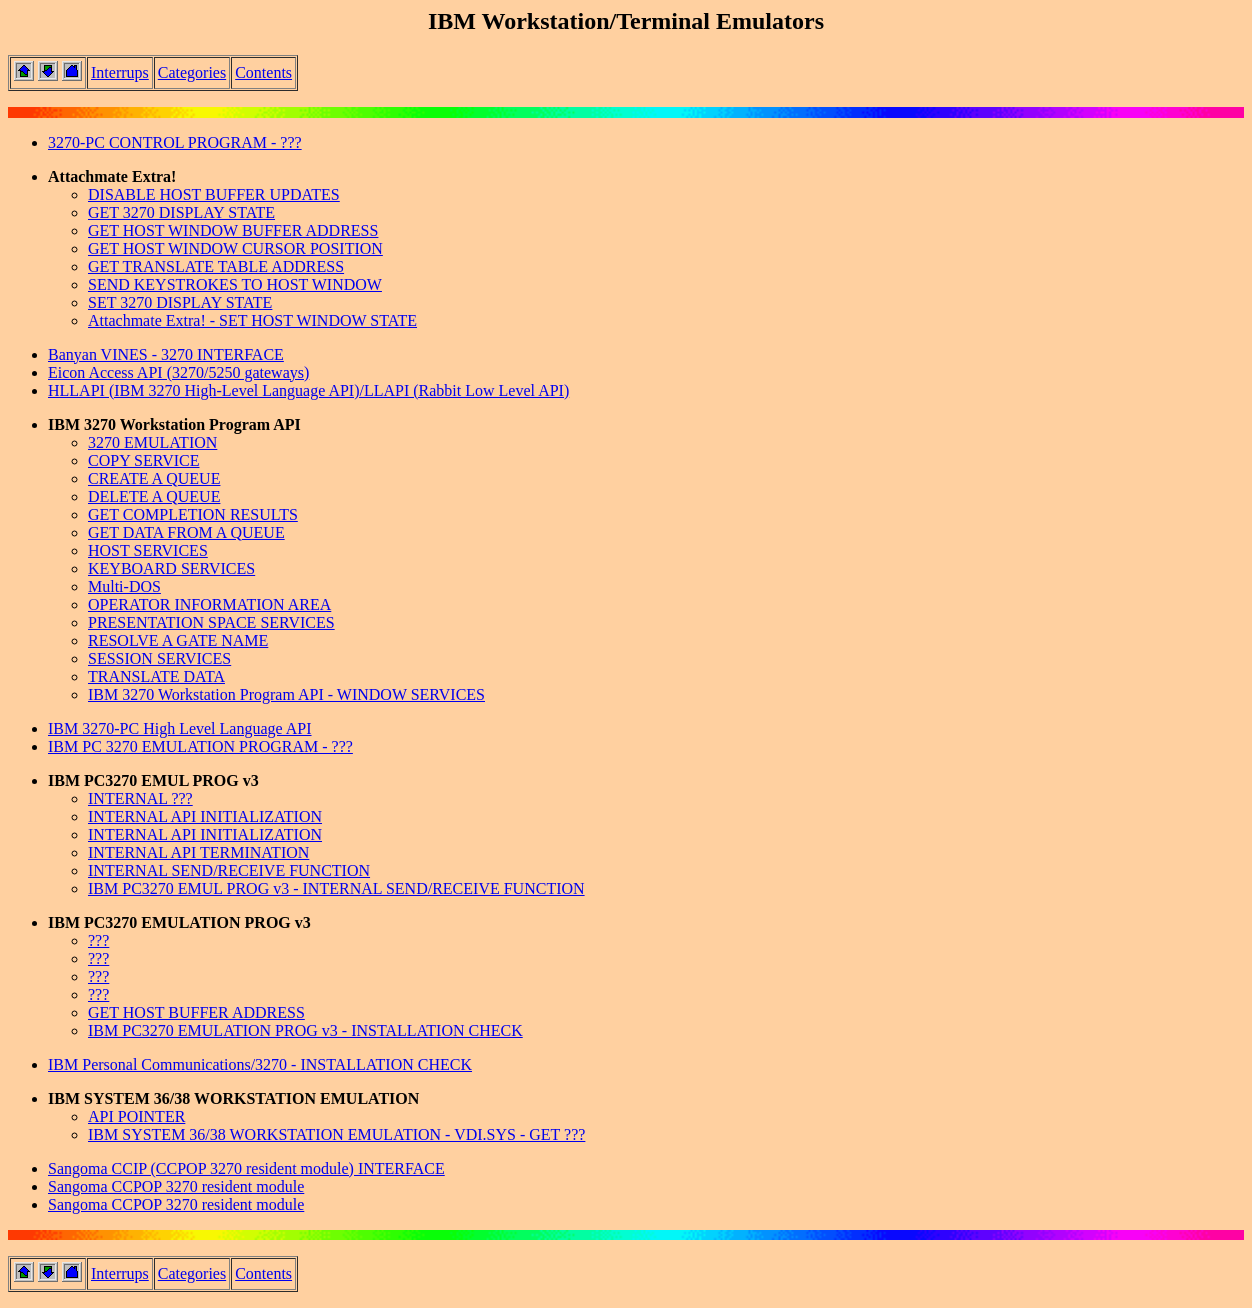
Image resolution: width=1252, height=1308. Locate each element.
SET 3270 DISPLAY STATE (180, 302)
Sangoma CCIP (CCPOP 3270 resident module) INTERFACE (246, 1168)
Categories (192, 72)
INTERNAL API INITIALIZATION (205, 816)
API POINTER (136, 1116)
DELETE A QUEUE (154, 496)
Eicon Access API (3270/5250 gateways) (178, 372)
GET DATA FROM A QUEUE (186, 532)
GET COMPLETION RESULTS (193, 514)
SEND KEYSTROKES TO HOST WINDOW (235, 284)
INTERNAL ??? (140, 798)
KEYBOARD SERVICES (171, 568)
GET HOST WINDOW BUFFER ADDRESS (233, 230)
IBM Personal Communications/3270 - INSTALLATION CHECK (260, 1064)
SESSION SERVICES (159, 658)
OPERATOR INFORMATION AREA (209, 604)
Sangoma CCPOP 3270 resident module (176, 1186)
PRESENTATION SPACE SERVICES (211, 622)
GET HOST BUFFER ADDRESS (196, 1012)
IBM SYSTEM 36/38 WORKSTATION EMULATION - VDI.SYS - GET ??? (336, 1134)
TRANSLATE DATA (156, 676)
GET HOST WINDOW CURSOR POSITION (235, 248)
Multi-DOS (124, 586)
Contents (263, 72)
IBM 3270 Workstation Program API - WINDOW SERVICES (286, 694)
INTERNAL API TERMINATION (198, 852)
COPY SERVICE (143, 460)
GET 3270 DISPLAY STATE (181, 212)
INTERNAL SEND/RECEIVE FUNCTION (229, 870)
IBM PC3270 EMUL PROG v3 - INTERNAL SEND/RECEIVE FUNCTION (336, 888)
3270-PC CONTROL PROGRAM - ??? (175, 142)
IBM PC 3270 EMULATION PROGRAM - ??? (200, 746)
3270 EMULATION (152, 442)
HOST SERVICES (148, 550)
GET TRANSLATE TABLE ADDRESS (216, 266)
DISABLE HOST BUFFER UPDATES (214, 194)
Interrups (120, 72)
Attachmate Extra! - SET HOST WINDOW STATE (252, 320)
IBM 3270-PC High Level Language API (180, 728)
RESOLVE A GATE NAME (178, 640)
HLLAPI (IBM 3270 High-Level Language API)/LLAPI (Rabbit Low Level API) (308, 390)
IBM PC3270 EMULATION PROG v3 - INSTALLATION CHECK (305, 1030)
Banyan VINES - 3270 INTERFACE (166, 354)
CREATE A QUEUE (154, 478)
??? (98, 940)
